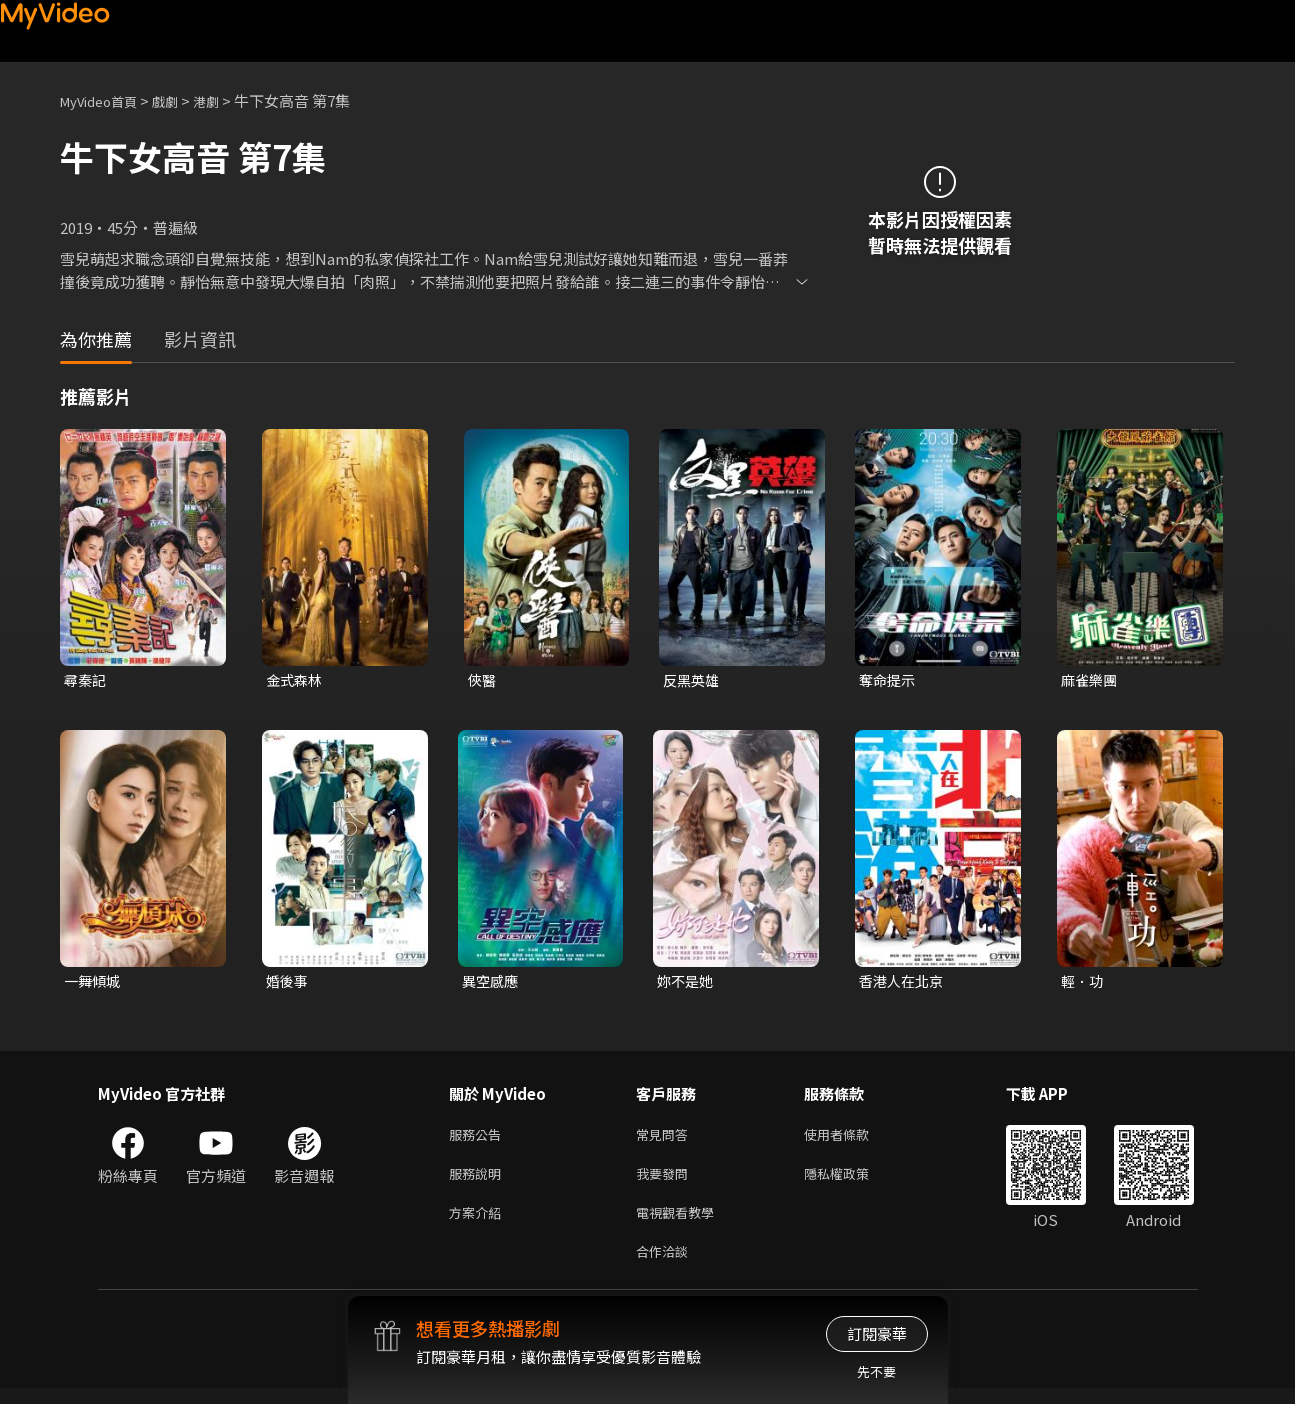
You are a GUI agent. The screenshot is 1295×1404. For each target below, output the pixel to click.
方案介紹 (479, 1223)
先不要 (876, 1371)
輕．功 (1083, 983)
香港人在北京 (904, 983)
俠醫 (483, 680)
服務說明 (479, 1181)
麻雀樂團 (1091, 680)
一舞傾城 (94, 983)
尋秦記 (86, 680)
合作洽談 (666, 1265)
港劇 (226, 100)
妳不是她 (687, 983)
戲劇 (181, 100)
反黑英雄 (693, 680)
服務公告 (479, 1139)
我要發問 (666, 1181)
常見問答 (666, 1139)
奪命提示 (889, 680)
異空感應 (492, 983)
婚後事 (288, 983)
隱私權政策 (853, 1181)
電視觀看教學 (681, 1223)
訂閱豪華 (877, 1333)
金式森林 (296, 680)
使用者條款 (853, 1139)
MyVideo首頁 (105, 100)
